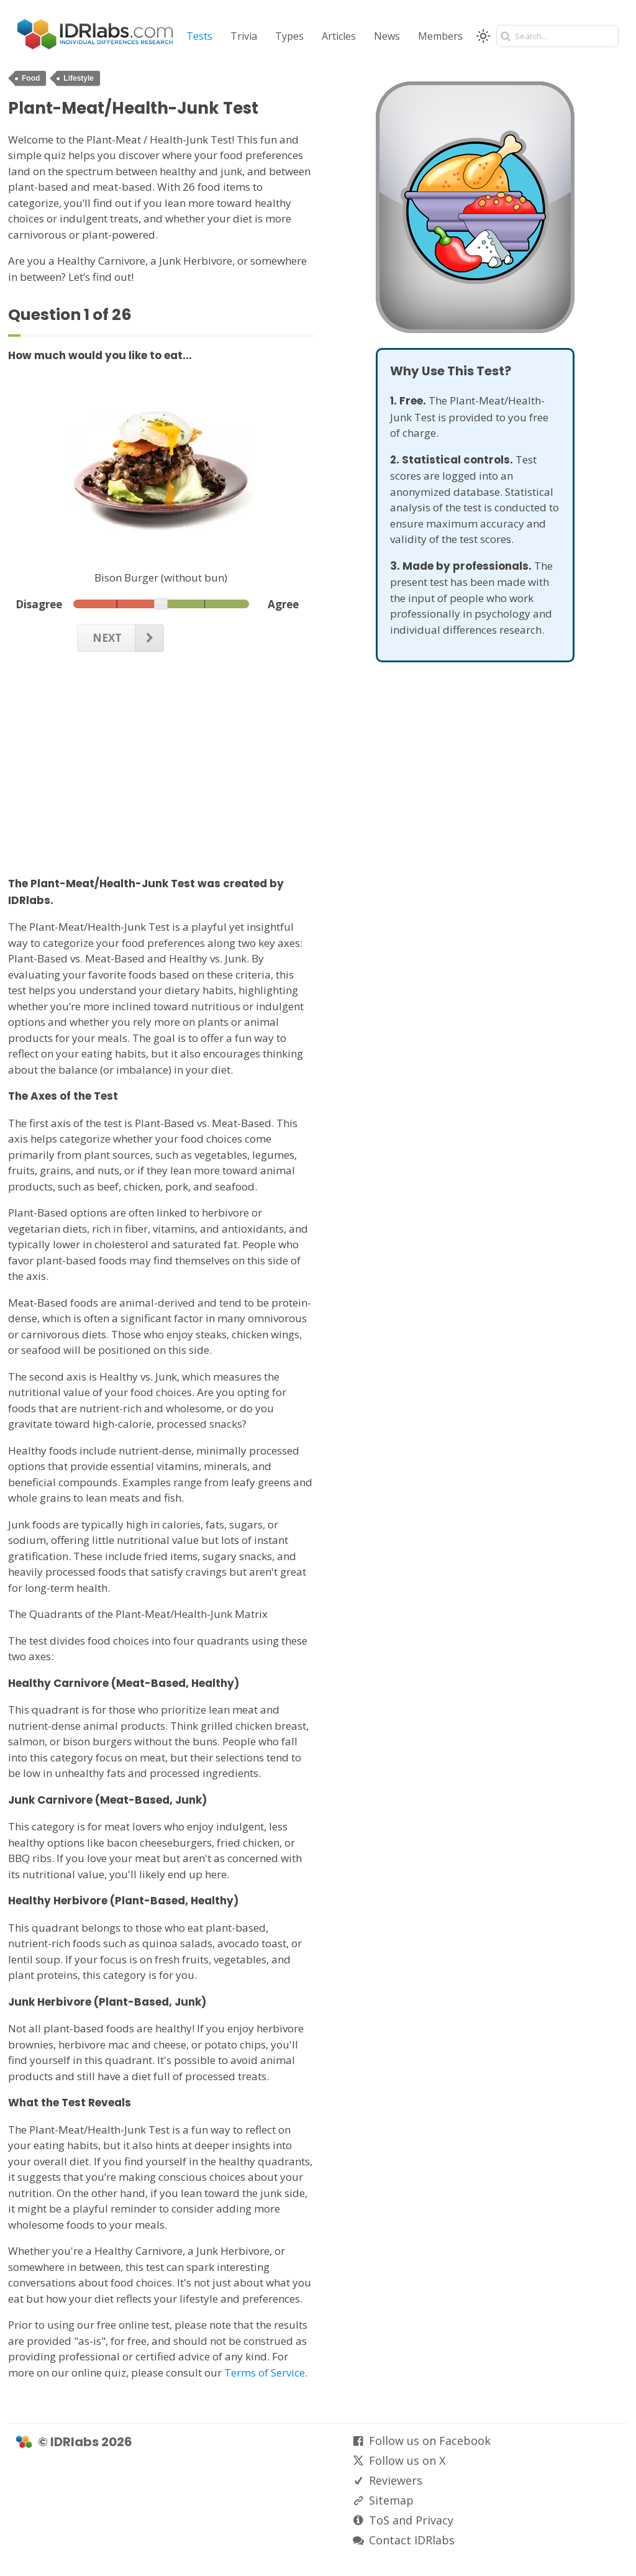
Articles (339, 36)
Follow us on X (407, 2460)
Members (440, 36)
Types (289, 36)
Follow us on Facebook (430, 2440)
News (387, 36)
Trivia (243, 36)
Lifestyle (78, 78)
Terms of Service (264, 2372)
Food (31, 78)
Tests (199, 36)
